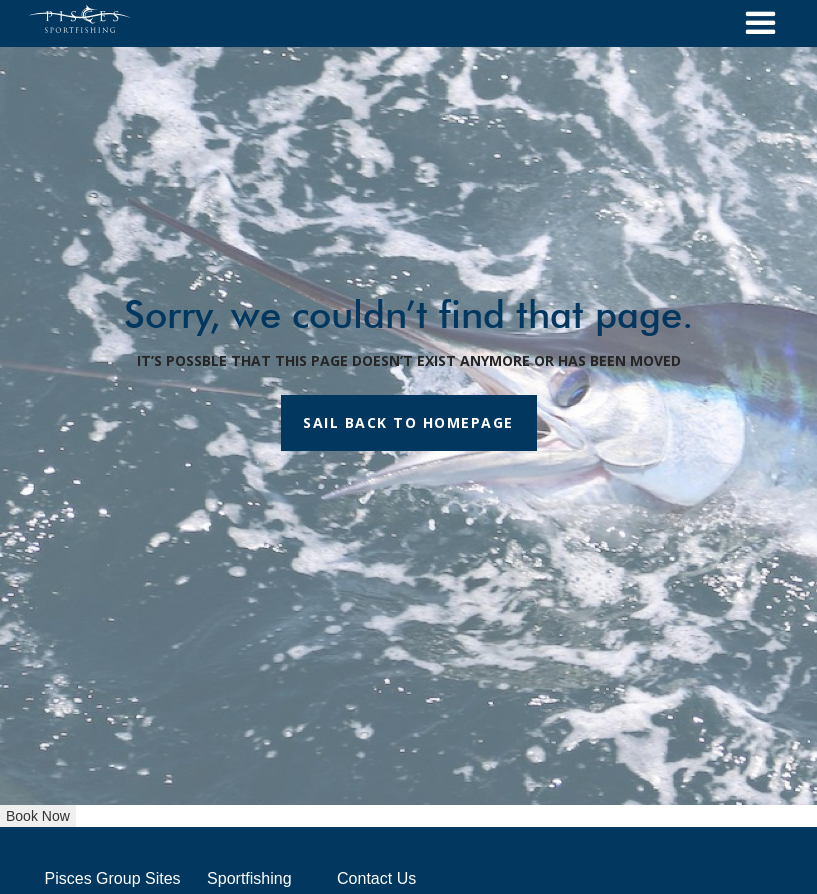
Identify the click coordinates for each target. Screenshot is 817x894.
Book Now (38, 816)
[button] (760, 23)
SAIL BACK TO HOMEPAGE (408, 422)
